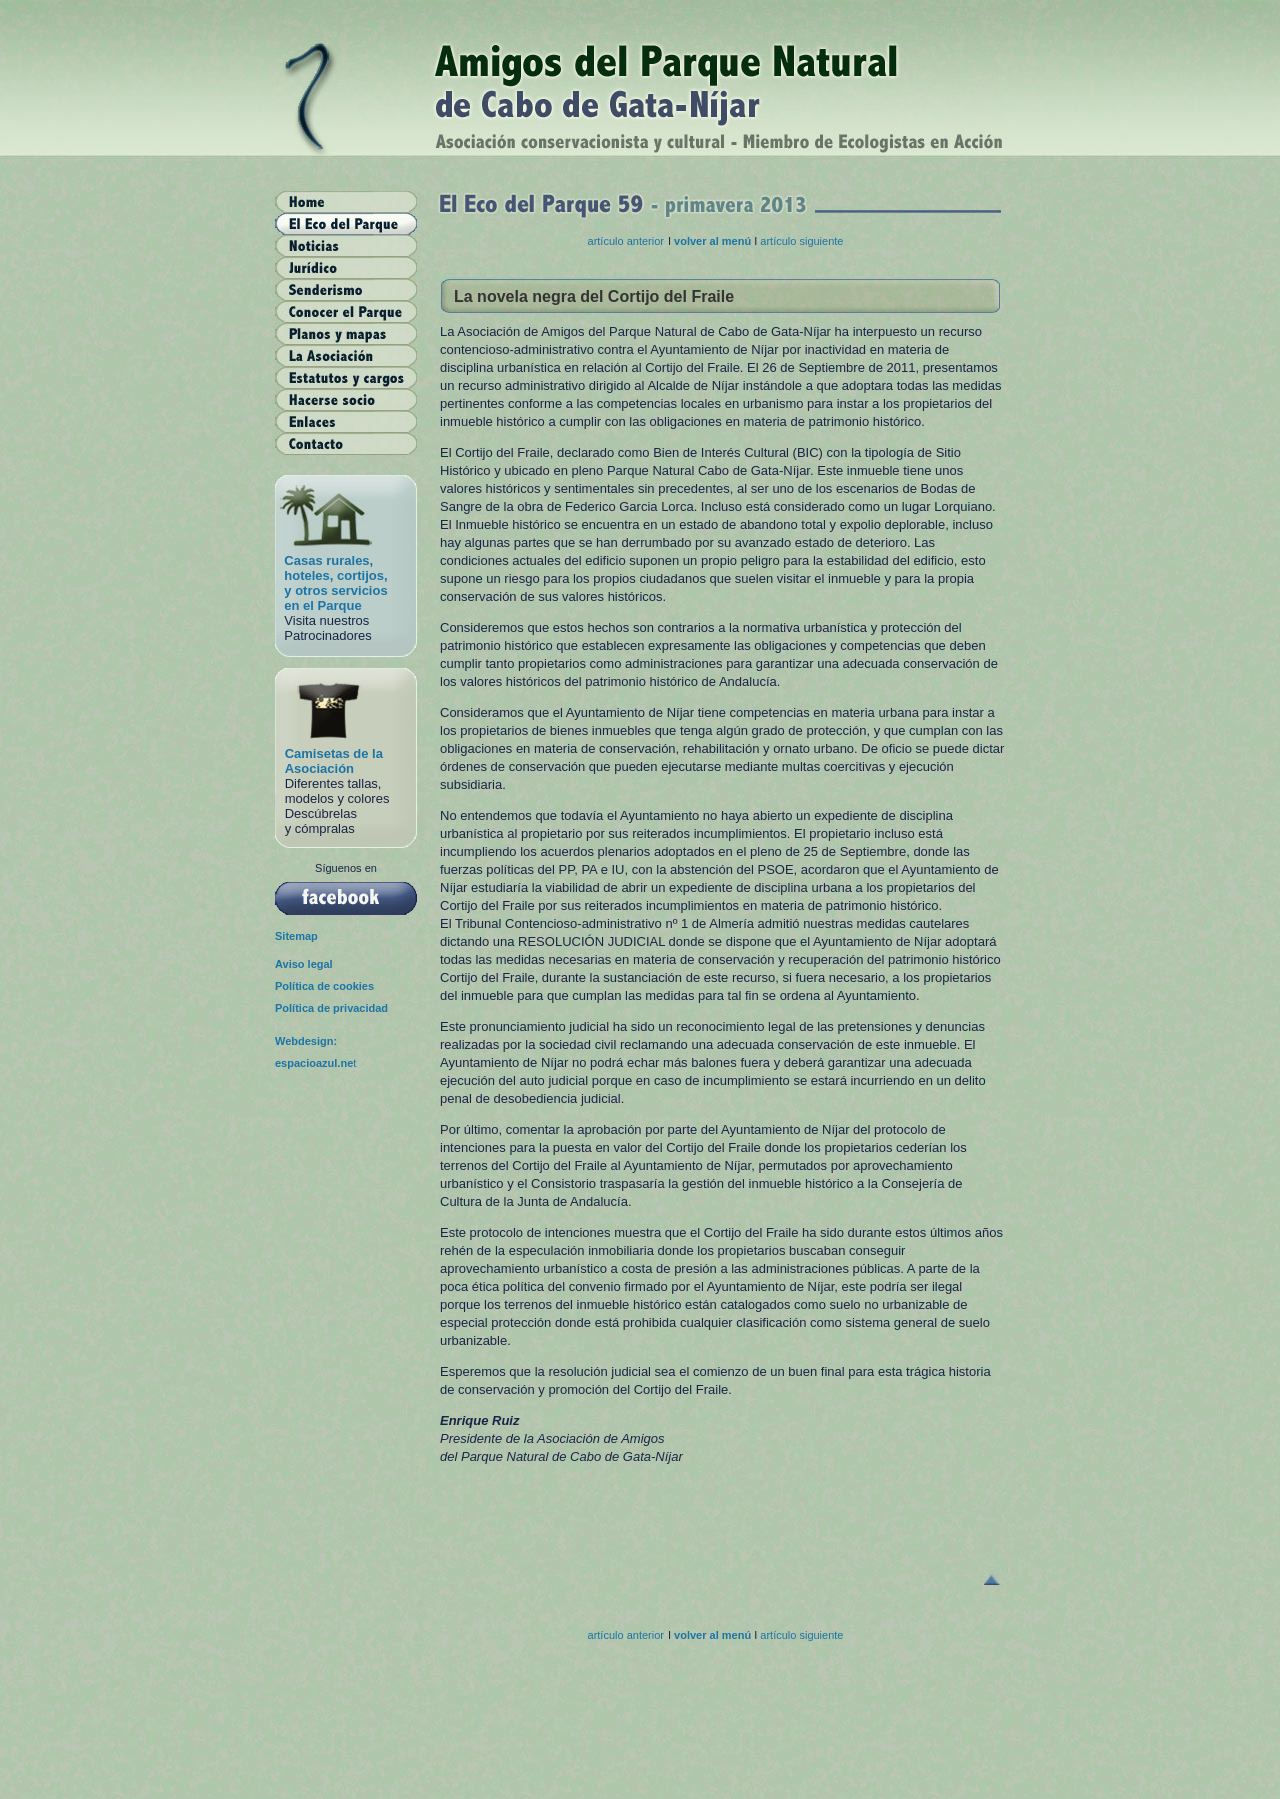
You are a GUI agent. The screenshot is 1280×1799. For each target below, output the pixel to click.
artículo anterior (626, 241)
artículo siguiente (801, 241)
